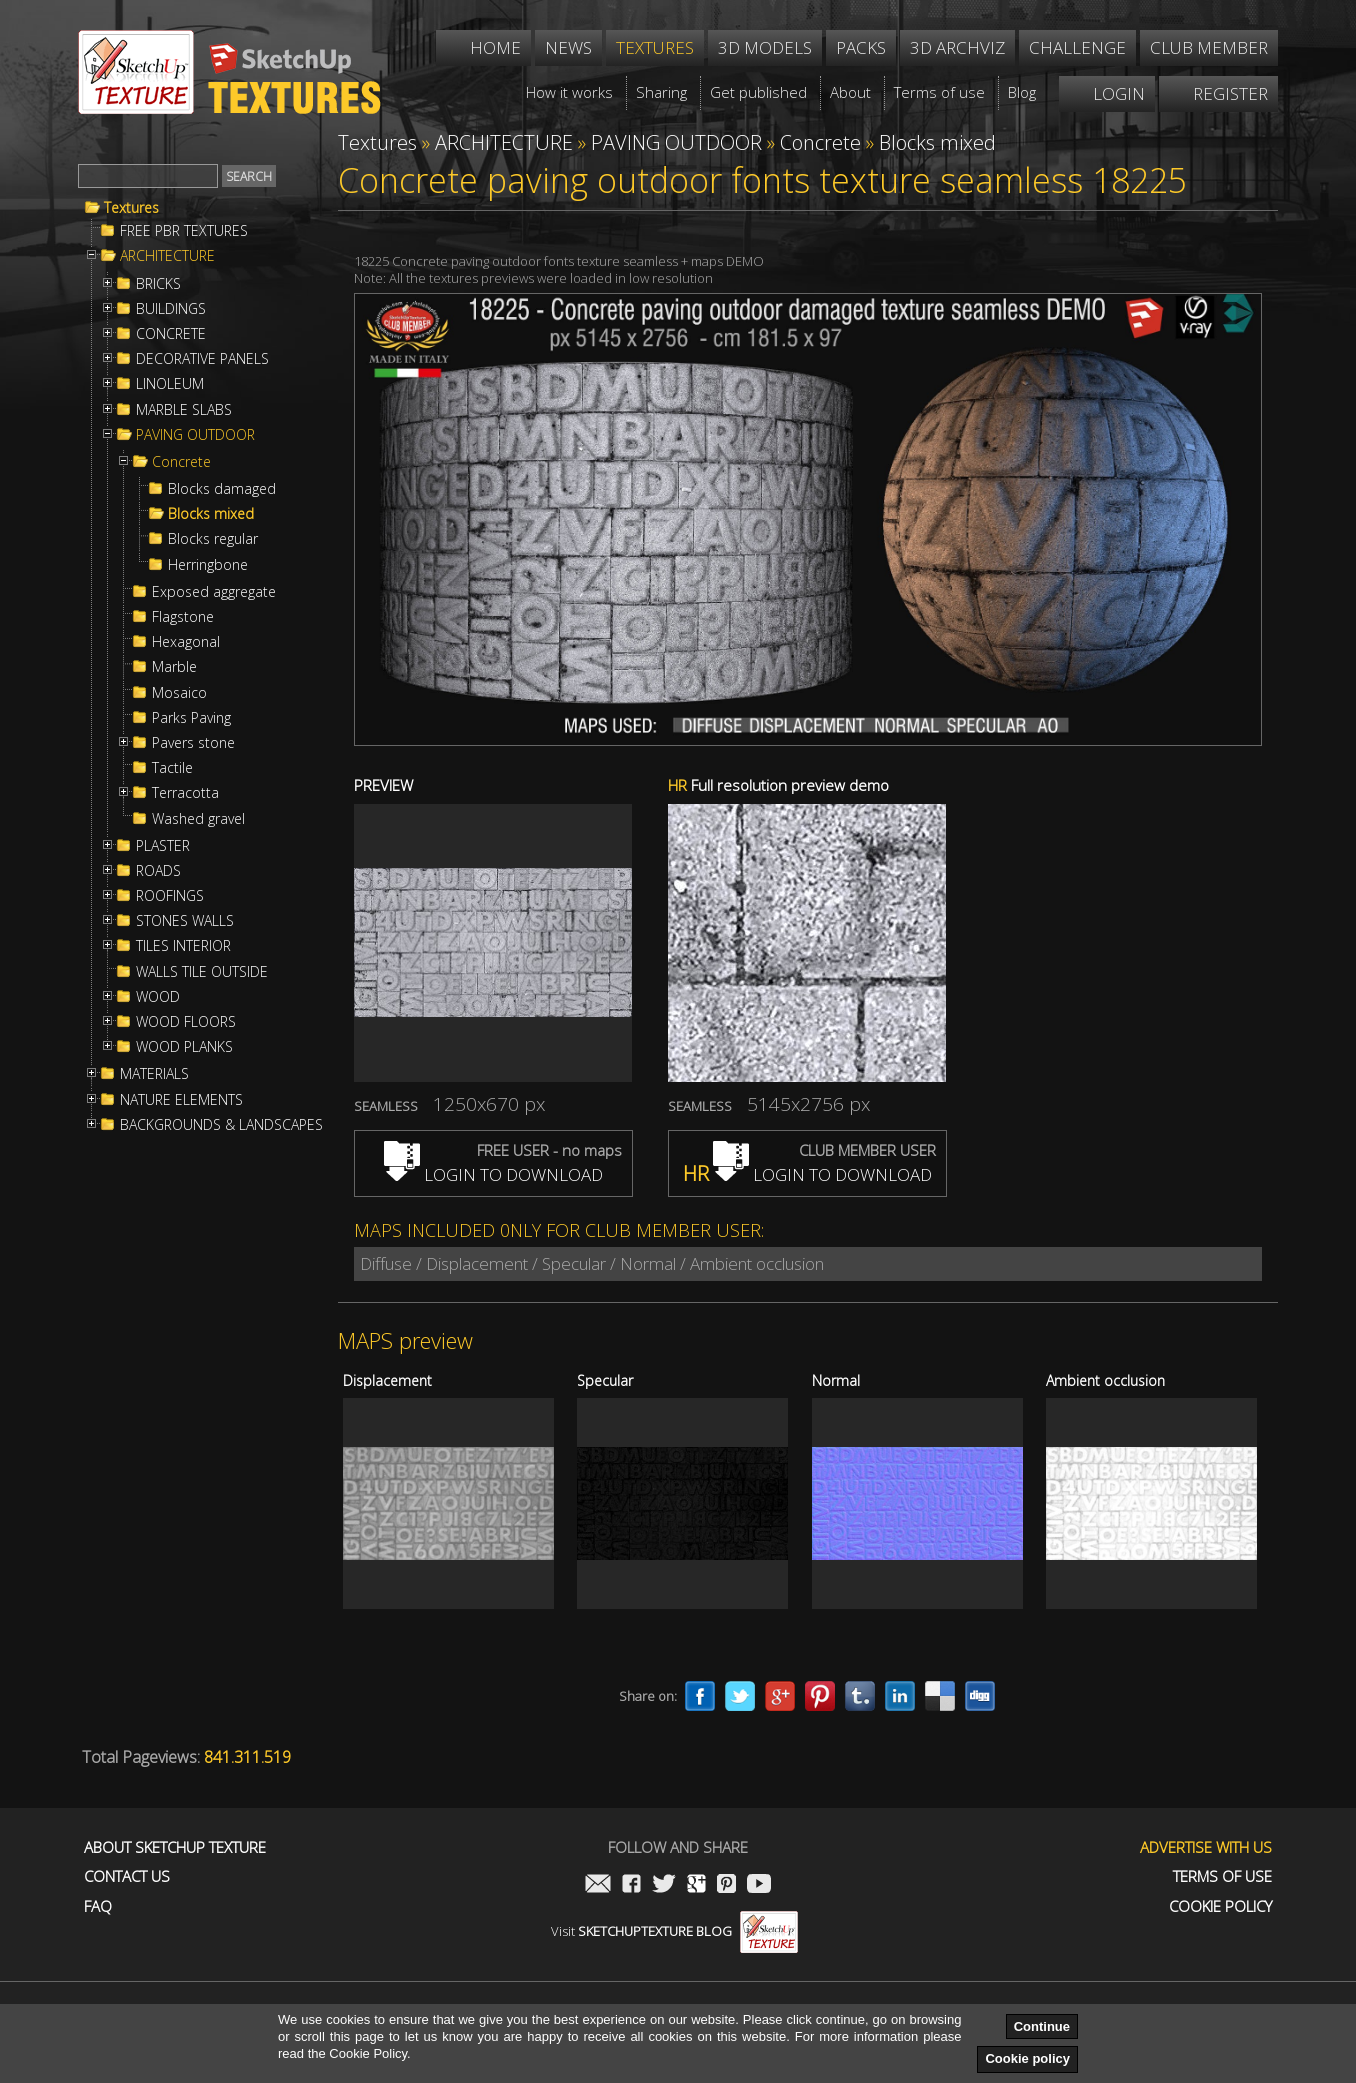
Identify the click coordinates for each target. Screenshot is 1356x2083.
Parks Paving (191, 718)
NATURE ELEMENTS (181, 1100)
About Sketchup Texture (175, 1847)
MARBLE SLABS (184, 410)
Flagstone (183, 617)
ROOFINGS (170, 896)
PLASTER (163, 846)
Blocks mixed (211, 514)
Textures (131, 208)
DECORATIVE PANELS (202, 359)
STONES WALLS (185, 921)
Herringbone (208, 565)
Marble (174, 667)
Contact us (127, 1876)
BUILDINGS (171, 309)
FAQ (98, 1906)
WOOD (158, 997)
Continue (1042, 2026)
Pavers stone (193, 743)
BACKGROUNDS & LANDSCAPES (221, 1125)
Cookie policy (1027, 2058)
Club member (1209, 47)
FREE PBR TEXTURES (184, 231)
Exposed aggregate (214, 592)
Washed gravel (198, 819)
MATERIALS (154, 1074)
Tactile (172, 768)
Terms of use (1222, 1876)
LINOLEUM (170, 384)
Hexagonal (186, 642)
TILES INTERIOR (183, 946)
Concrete (181, 462)
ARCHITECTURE (167, 256)
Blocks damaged (222, 489)
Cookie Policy (1220, 1906)
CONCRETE (171, 334)
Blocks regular (213, 539)
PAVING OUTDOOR (195, 435)
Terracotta (185, 793)
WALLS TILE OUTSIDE (202, 972)
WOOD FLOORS (186, 1022)
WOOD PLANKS (184, 1047)
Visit (674, 1931)
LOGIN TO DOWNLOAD (493, 1174)
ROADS (158, 871)
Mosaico (179, 693)
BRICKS (158, 284)
